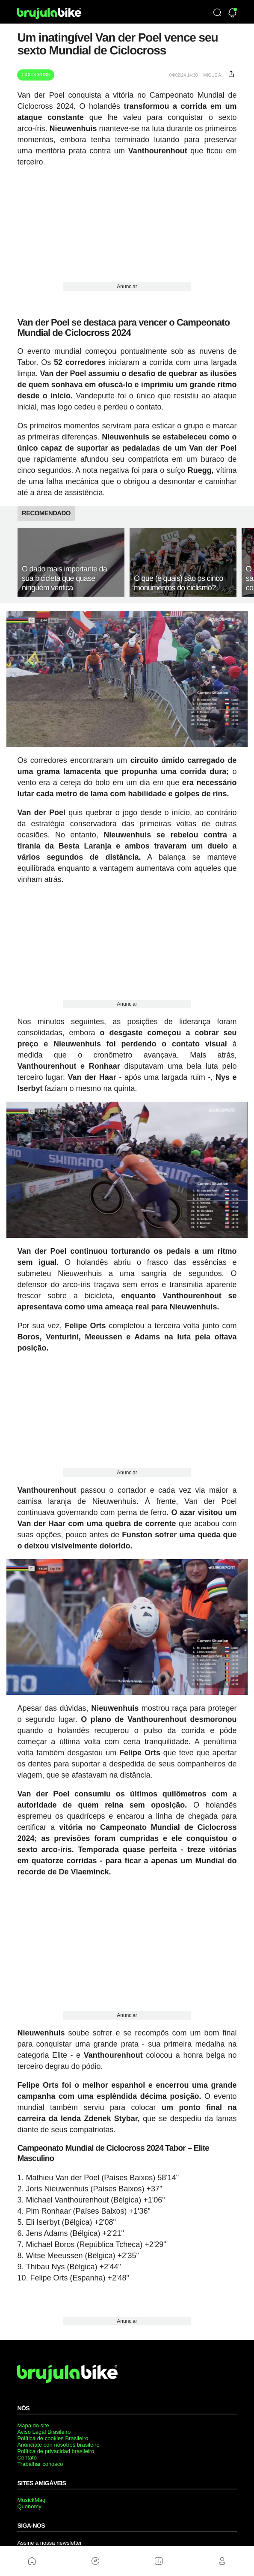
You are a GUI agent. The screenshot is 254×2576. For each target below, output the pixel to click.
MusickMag (31, 2500)
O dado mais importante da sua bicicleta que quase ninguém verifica (64, 578)
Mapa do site (33, 2425)
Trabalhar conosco (40, 2464)
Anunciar (127, 287)
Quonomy (29, 2506)
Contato (27, 2457)
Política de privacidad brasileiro (55, 2451)
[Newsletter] (232, 13)
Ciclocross (35, 74)
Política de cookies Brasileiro (52, 2438)
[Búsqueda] (217, 13)
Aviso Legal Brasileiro (44, 2432)
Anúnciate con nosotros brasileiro (58, 2445)
